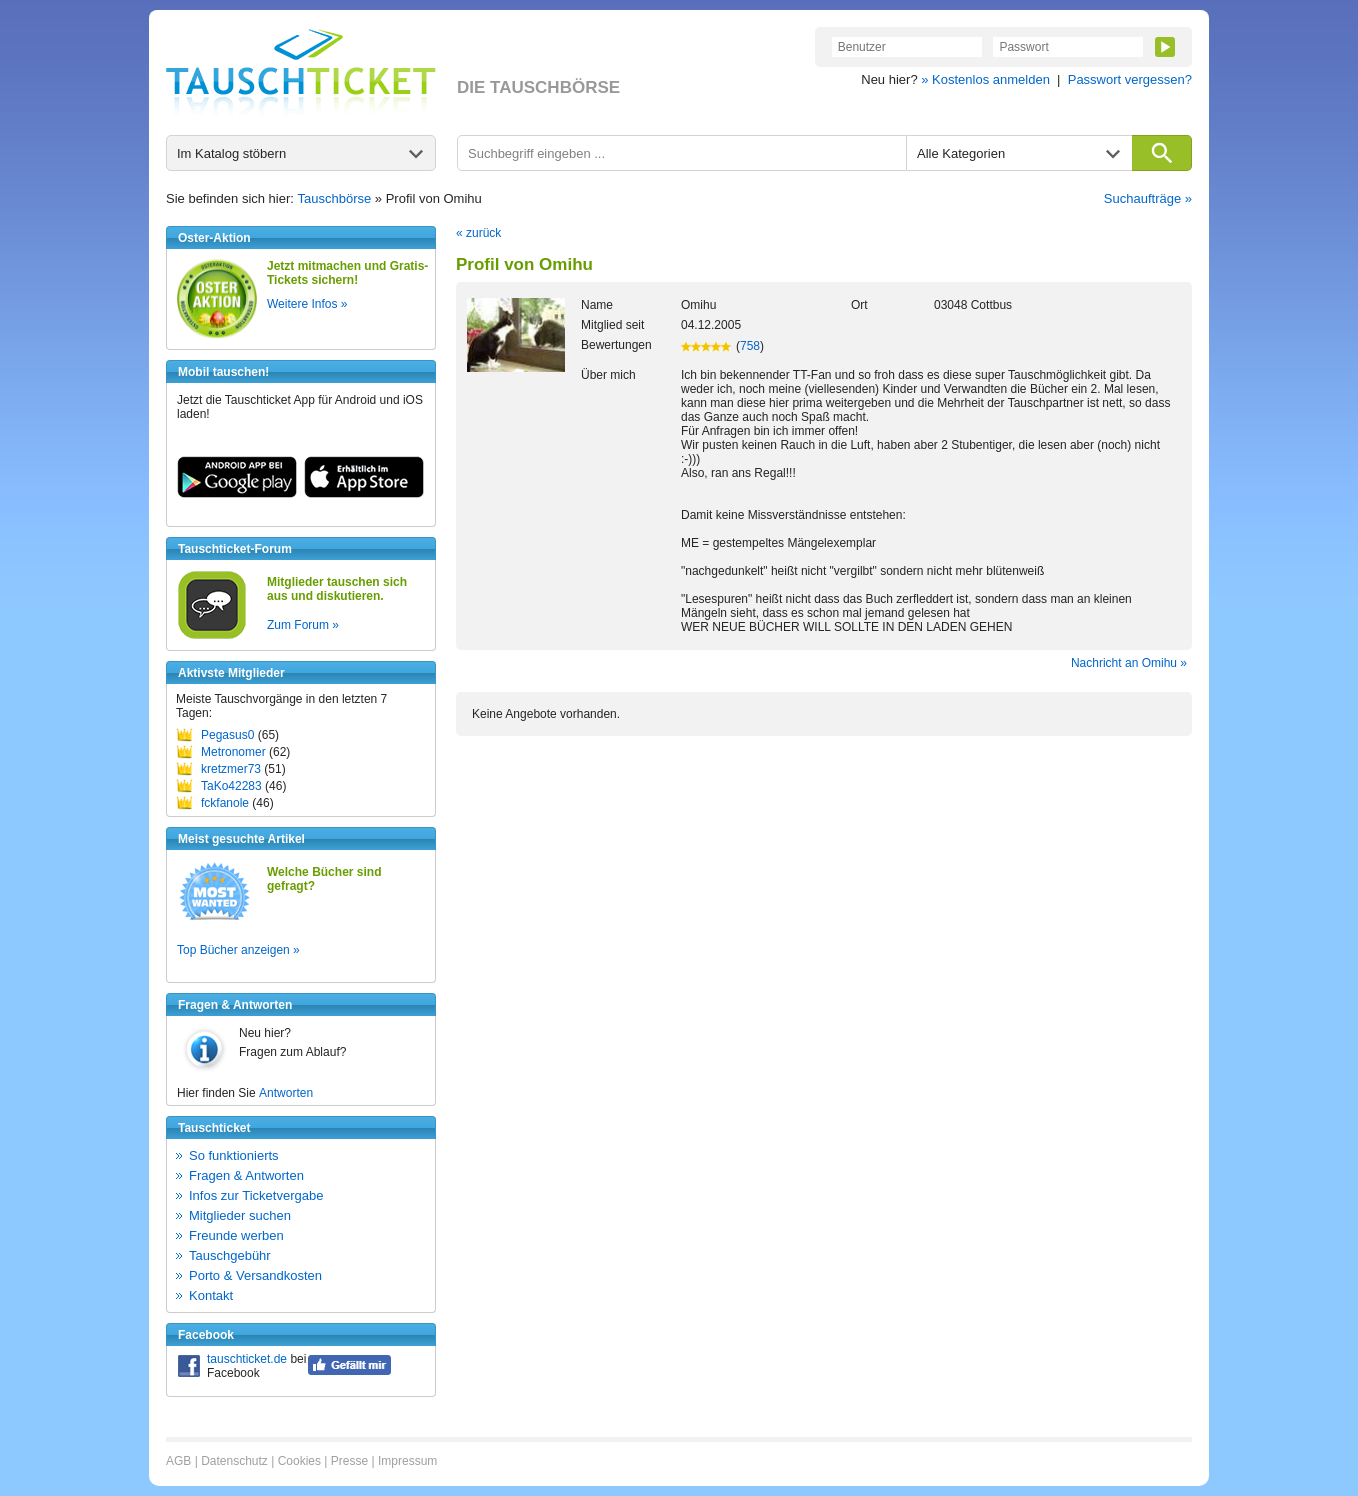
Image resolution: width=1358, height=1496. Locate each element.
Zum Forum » (303, 625)
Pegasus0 (227, 735)
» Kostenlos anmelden (985, 79)
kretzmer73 (231, 769)
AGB (178, 1461)
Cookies (299, 1461)
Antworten (286, 1093)
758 (750, 346)
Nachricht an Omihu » (1129, 663)
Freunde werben (236, 1235)
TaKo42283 (231, 786)
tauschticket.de (247, 1359)
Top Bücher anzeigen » (238, 950)
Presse (349, 1461)
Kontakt (211, 1295)
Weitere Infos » (307, 304)
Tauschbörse (335, 198)
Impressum (407, 1461)
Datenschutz (234, 1461)
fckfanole (225, 803)
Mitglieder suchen (240, 1215)
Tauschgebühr (230, 1255)
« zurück (478, 233)
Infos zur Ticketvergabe (256, 1195)
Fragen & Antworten (246, 1175)
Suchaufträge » (1148, 198)
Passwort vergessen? (1130, 79)
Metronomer (233, 752)
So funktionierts (234, 1155)
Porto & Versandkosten (255, 1275)
